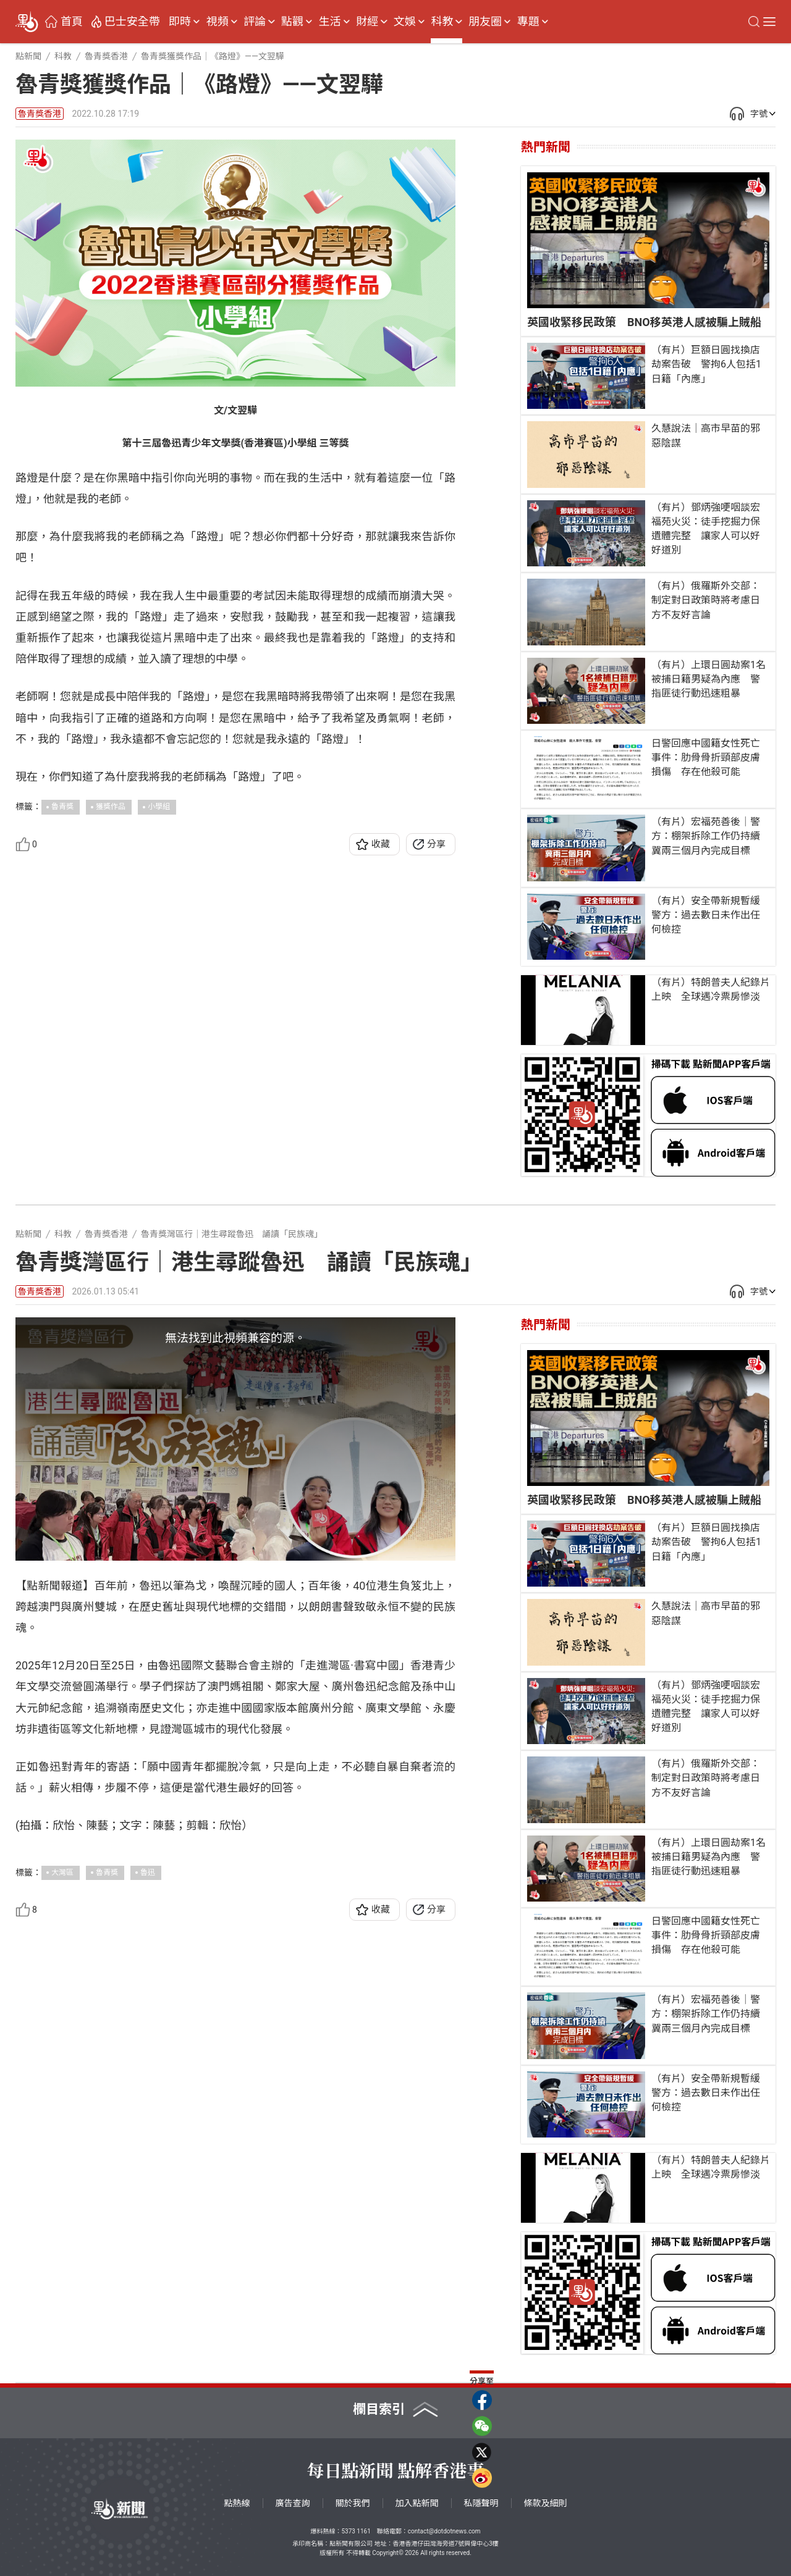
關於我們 (353, 2503)
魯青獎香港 (39, 114)
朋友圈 (485, 21)
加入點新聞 (417, 2503)
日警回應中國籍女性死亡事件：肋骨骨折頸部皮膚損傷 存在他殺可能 (705, 757)
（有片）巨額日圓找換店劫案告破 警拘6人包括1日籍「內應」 (706, 364)
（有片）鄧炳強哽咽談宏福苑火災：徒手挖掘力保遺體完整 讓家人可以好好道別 (705, 528)
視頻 (217, 21)
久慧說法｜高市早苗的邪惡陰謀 (705, 435)
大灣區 (62, 1876)
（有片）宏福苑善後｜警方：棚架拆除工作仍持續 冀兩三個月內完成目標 (710, 836)
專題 (528, 21)
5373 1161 (355, 2531)
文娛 (405, 21)
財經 (367, 21)
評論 (254, 21)
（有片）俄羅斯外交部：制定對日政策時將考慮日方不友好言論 (705, 600)
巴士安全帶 (132, 21)
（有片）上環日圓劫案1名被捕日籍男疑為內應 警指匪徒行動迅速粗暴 (708, 679)
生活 (330, 21)
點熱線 (237, 2503)
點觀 (292, 21)
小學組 (159, 806)
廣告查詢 (293, 2503)
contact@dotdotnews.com (444, 2531)
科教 (442, 21)
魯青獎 (62, 806)
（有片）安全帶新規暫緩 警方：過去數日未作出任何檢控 (710, 915)
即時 (180, 21)
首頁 (72, 21)
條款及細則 (545, 2503)
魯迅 (147, 1876)
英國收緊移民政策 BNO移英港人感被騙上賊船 (644, 322)
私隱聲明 (481, 2503)
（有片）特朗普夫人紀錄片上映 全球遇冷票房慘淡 (710, 989)
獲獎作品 (110, 806)
